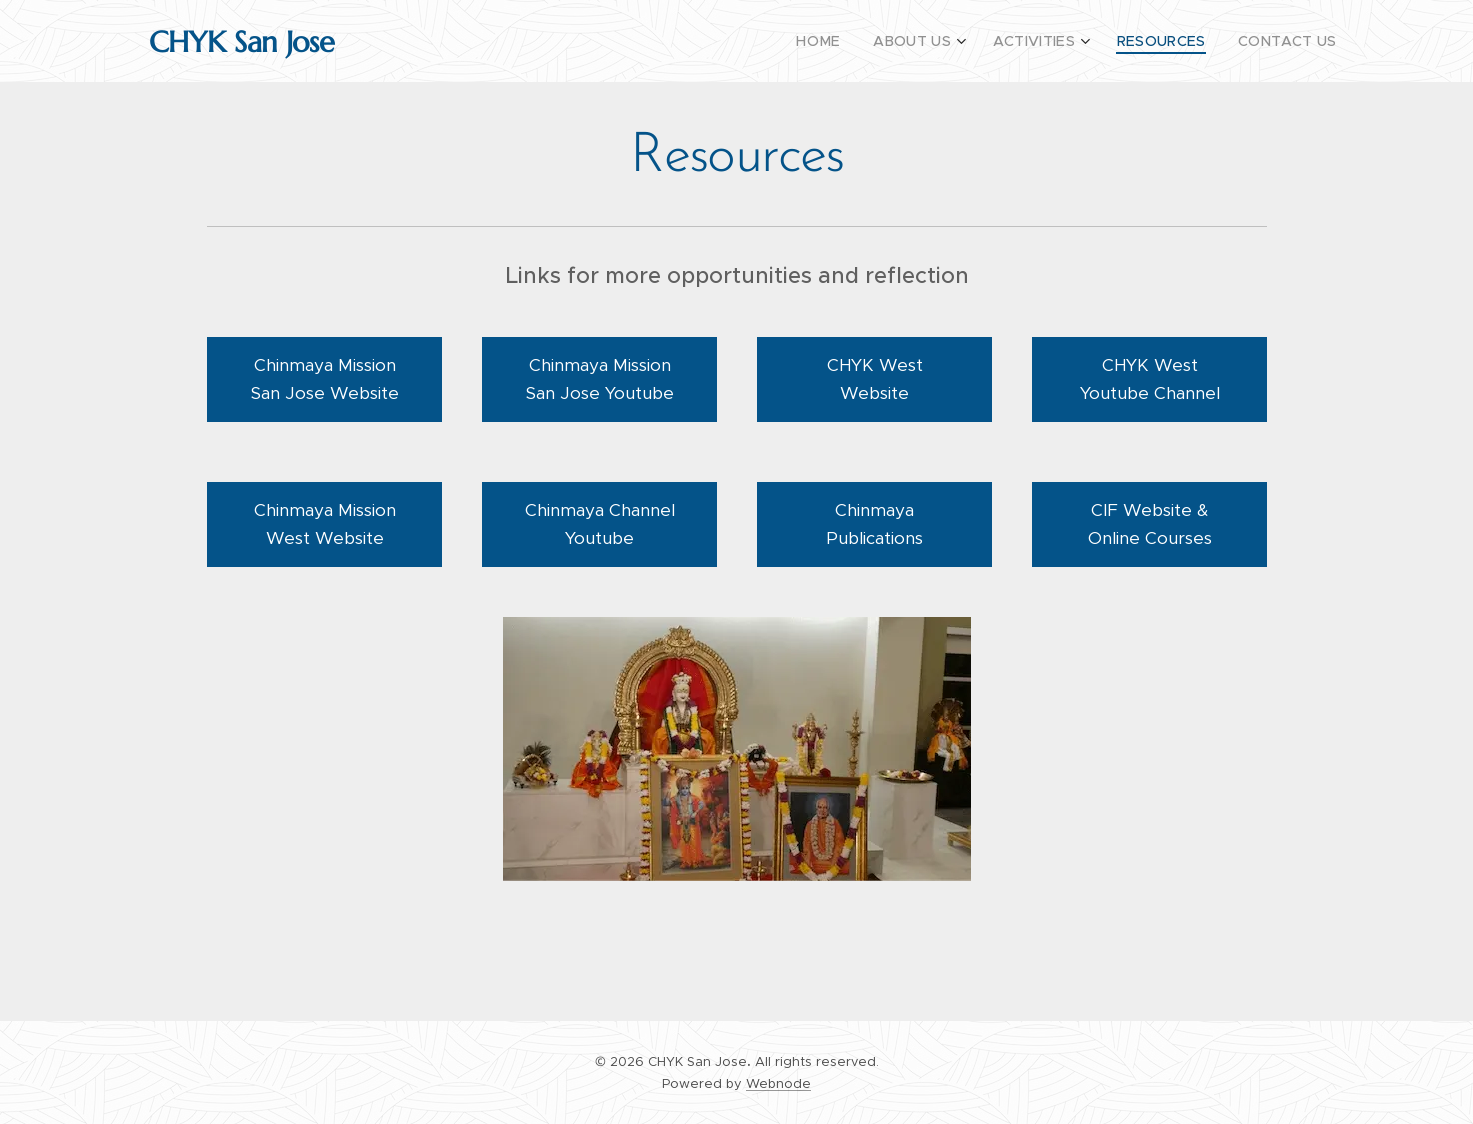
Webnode (778, 1083)
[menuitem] (855, 41)
